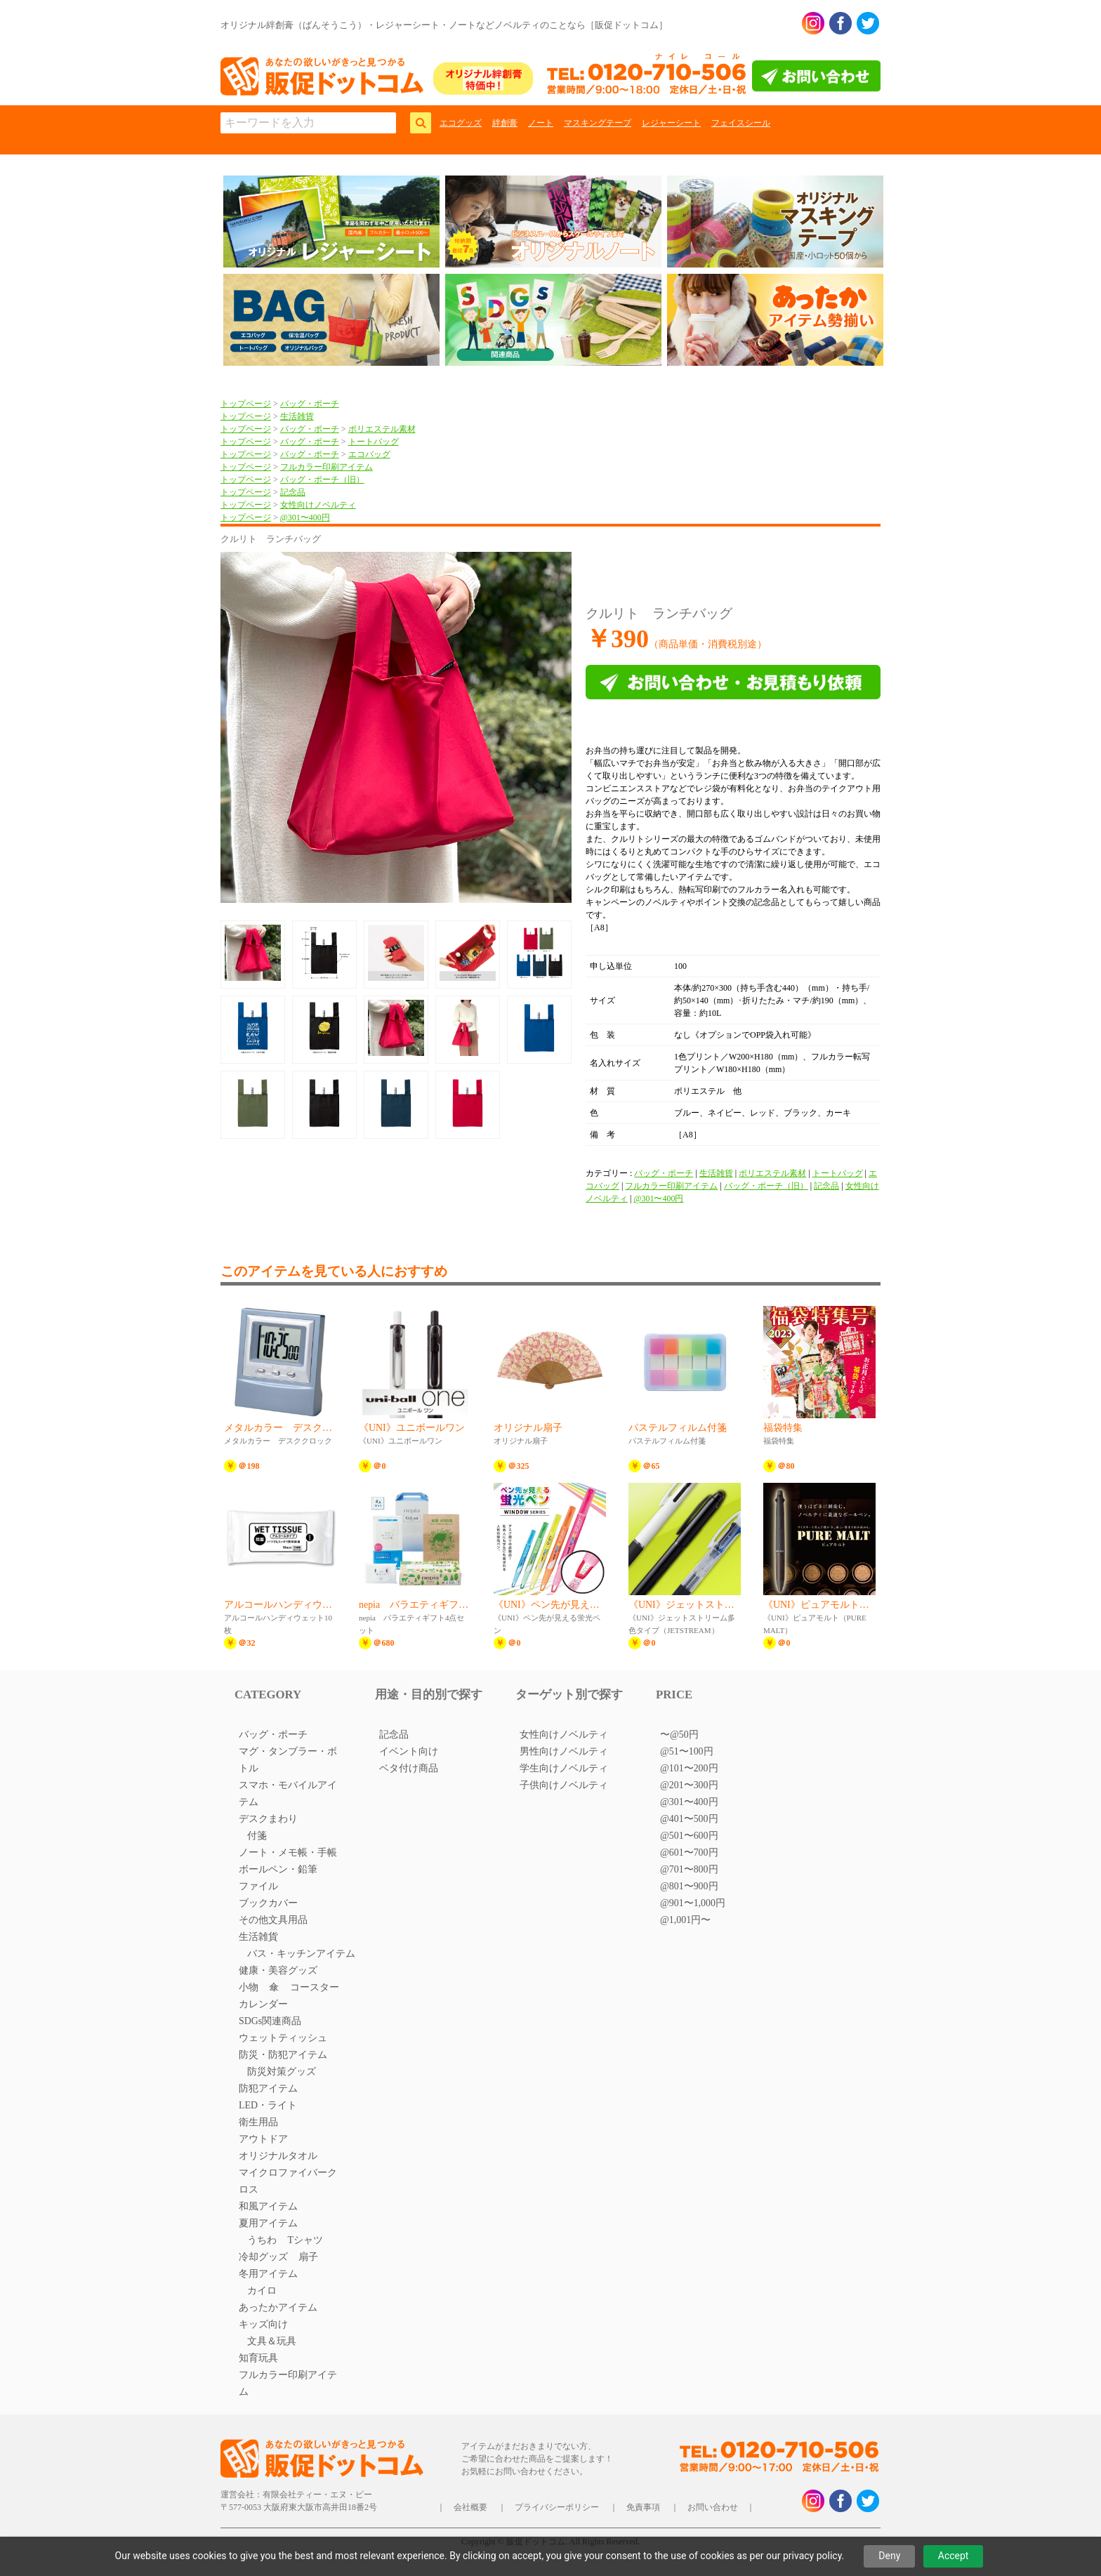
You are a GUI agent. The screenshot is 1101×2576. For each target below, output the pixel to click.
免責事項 (643, 2507)
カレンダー (263, 2004)
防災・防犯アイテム (283, 2054)
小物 (248, 1987)
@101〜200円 (689, 1768)
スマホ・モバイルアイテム (288, 1793)
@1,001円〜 (685, 1920)
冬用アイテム (268, 2273)
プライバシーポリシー (557, 2507)
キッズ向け (263, 2324)
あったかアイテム (278, 2307)
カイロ (262, 2290)
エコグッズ (461, 123)
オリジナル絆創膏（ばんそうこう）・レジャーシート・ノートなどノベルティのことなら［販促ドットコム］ (444, 25)
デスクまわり (268, 1819)
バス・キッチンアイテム (301, 1953)
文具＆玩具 (271, 2341)
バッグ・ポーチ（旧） (322, 479)
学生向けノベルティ (564, 1768)
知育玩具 (258, 2358)
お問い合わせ (712, 2507)
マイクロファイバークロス (288, 2181)
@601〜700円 (689, 1852)
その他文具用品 (273, 1920)
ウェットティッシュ (283, 2038)
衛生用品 (258, 2122)
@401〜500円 (689, 1819)
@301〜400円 (305, 517)
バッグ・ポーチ (309, 404)
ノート (540, 123)
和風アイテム (268, 2206)
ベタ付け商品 (408, 1768)
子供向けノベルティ (564, 1785)
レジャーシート (671, 123)
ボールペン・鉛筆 (278, 1869)
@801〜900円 (689, 1886)
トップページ (245, 404)
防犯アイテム (268, 2088)
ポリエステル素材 (382, 429)
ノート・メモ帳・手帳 (288, 1852)
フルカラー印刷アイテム (326, 467)
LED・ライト (268, 2105)
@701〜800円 (689, 1869)
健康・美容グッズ (278, 1970)
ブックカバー (268, 1903)
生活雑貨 (297, 416)
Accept (953, 2555)
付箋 (257, 1835)
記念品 (292, 492)
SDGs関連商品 (270, 2021)
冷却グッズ (263, 2257)
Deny (889, 2555)
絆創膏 (504, 123)
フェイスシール (740, 123)
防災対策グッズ (281, 2071)
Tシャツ (305, 2240)
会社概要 (470, 2507)
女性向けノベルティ (318, 505)
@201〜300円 (689, 1785)
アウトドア (263, 2139)
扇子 (308, 2257)
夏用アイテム (268, 2223)
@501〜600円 (689, 1835)
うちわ (262, 2240)
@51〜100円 (686, 1751)
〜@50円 (679, 1734)
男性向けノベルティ (564, 1751)
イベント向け (408, 1751)
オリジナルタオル (278, 2156)
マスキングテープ (597, 123)
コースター (314, 1987)
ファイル (258, 1886)
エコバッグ (369, 454)
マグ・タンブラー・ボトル (288, 1760)
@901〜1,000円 (692, 1903)
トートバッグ (373, 442)
